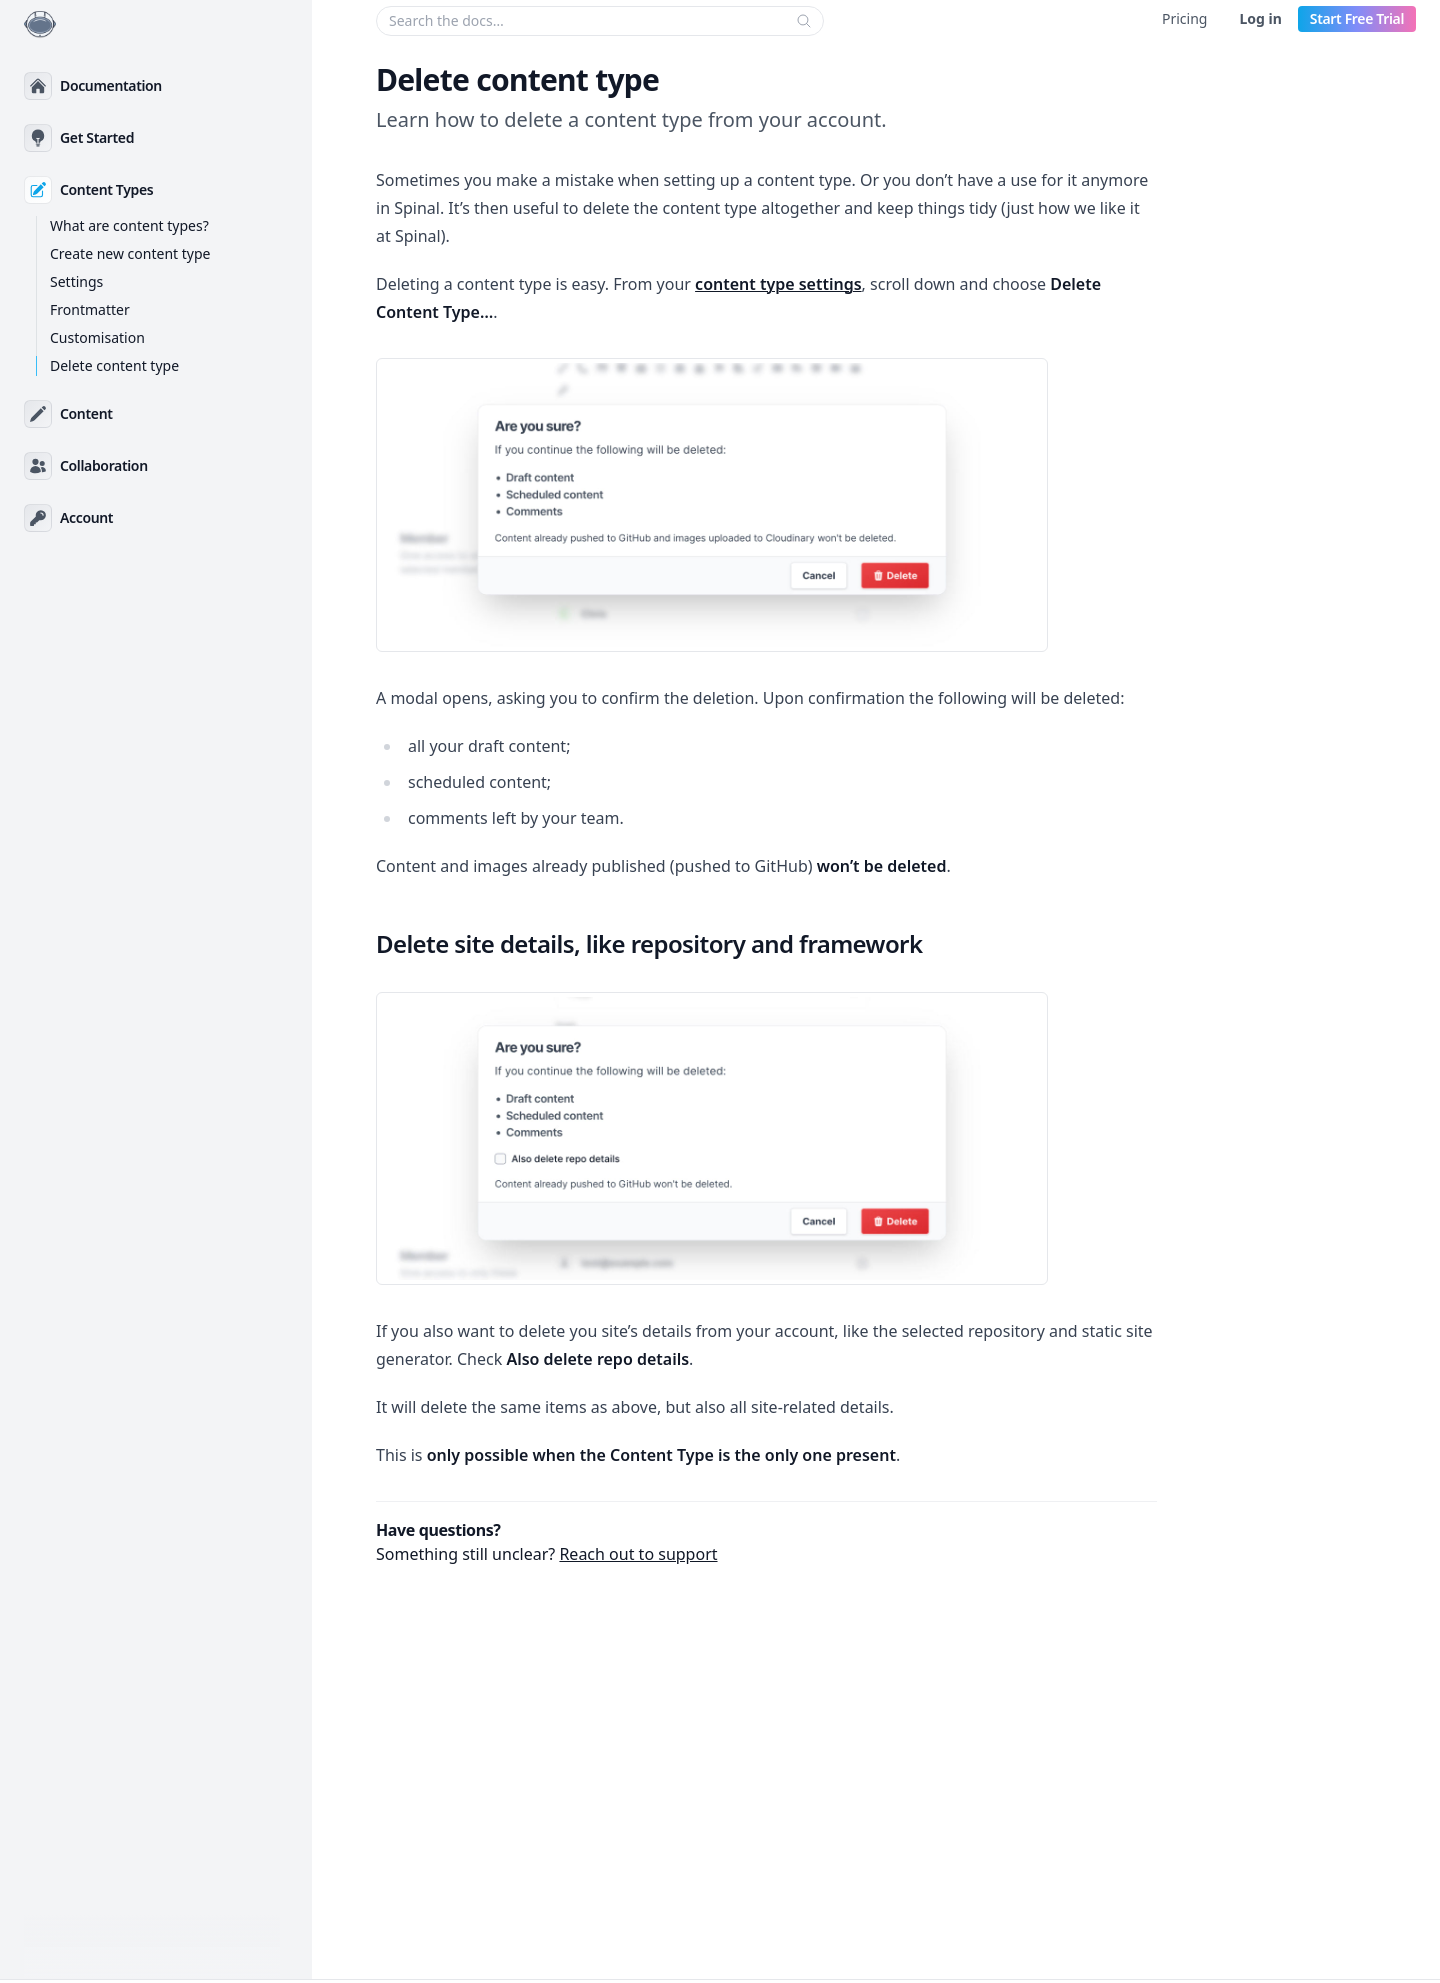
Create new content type (130, 253)
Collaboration (104, 465)
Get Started (97, 137)
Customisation (97, 337)
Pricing (1184, 18)
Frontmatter (90, 309)
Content (86, 413)
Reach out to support (638, 1554)
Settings (76, 281)
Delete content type (114, 365)
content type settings (778, 284)
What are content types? (129, 225)
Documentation (111, 85)
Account (86, 517)
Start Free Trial (1357, 18)
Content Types (106, 189)
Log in (1260, 18)
